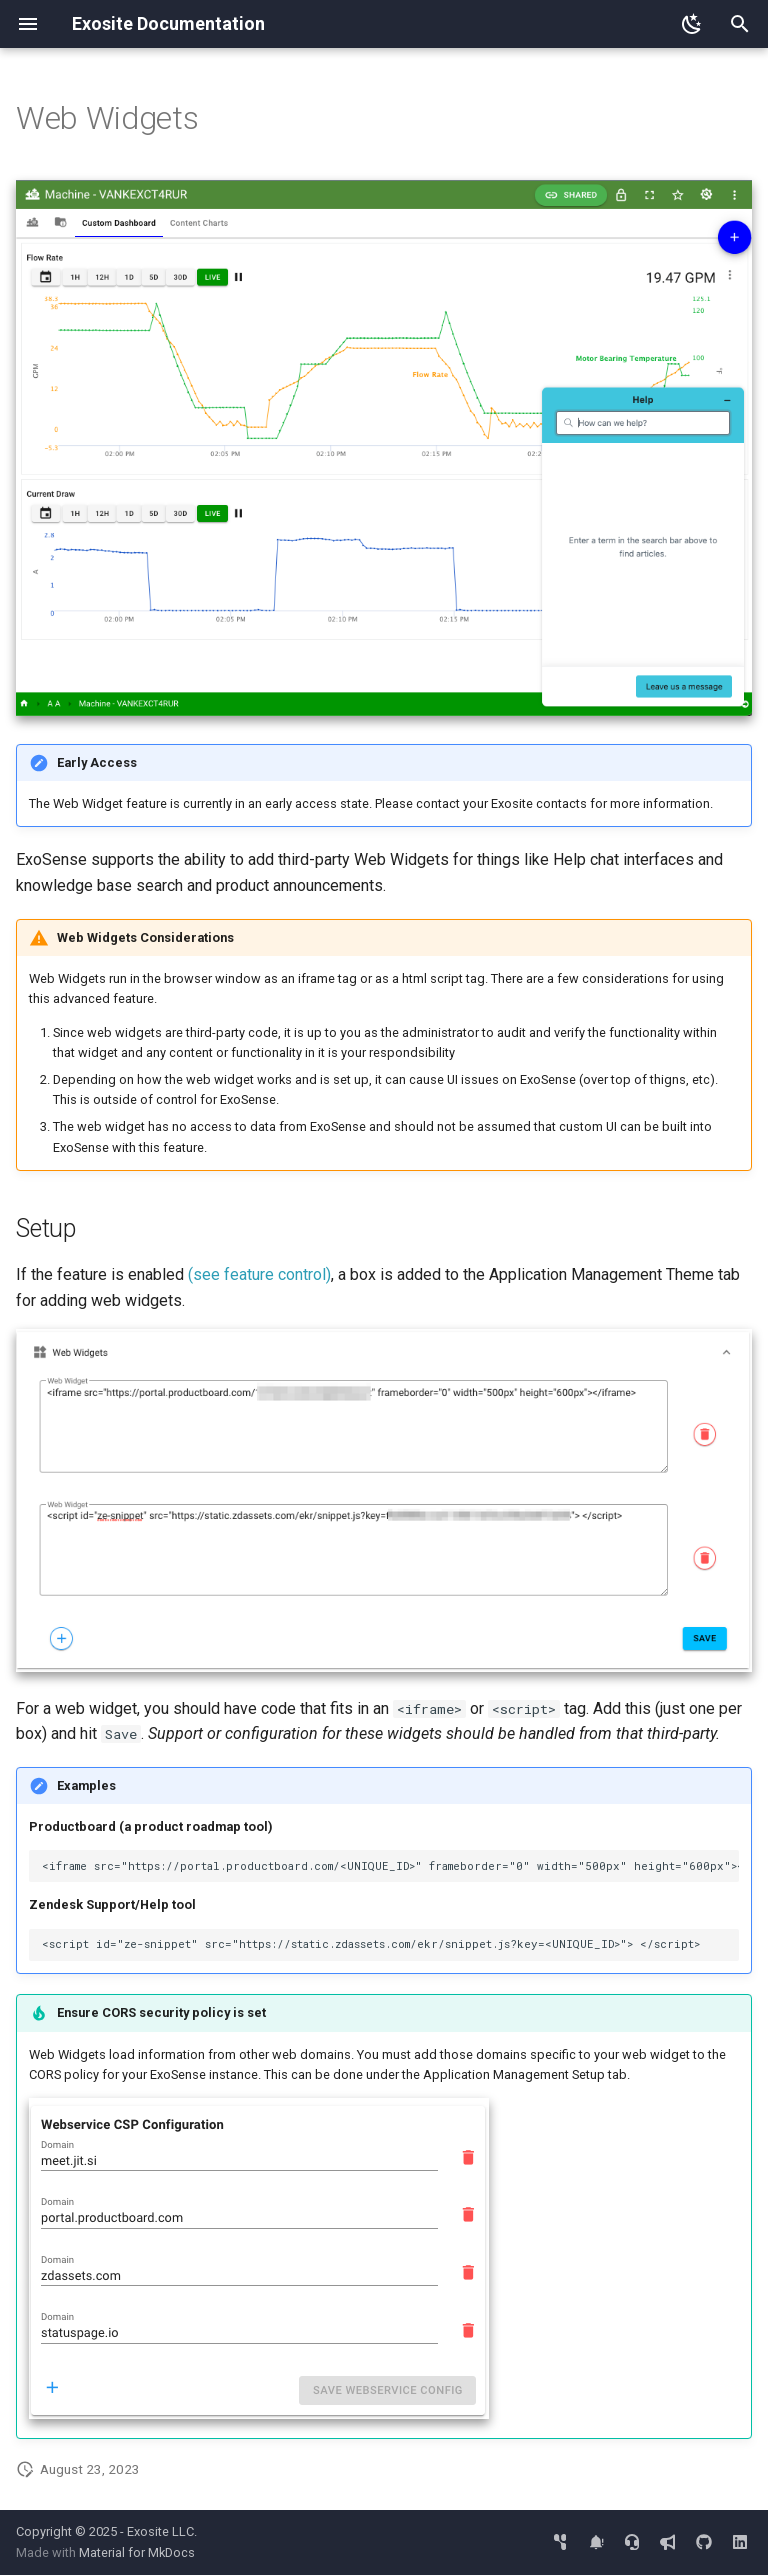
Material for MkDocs (137, 2552)
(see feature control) (259, 1274)
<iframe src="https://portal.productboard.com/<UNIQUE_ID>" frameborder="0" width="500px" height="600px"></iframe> (390, 1866)
